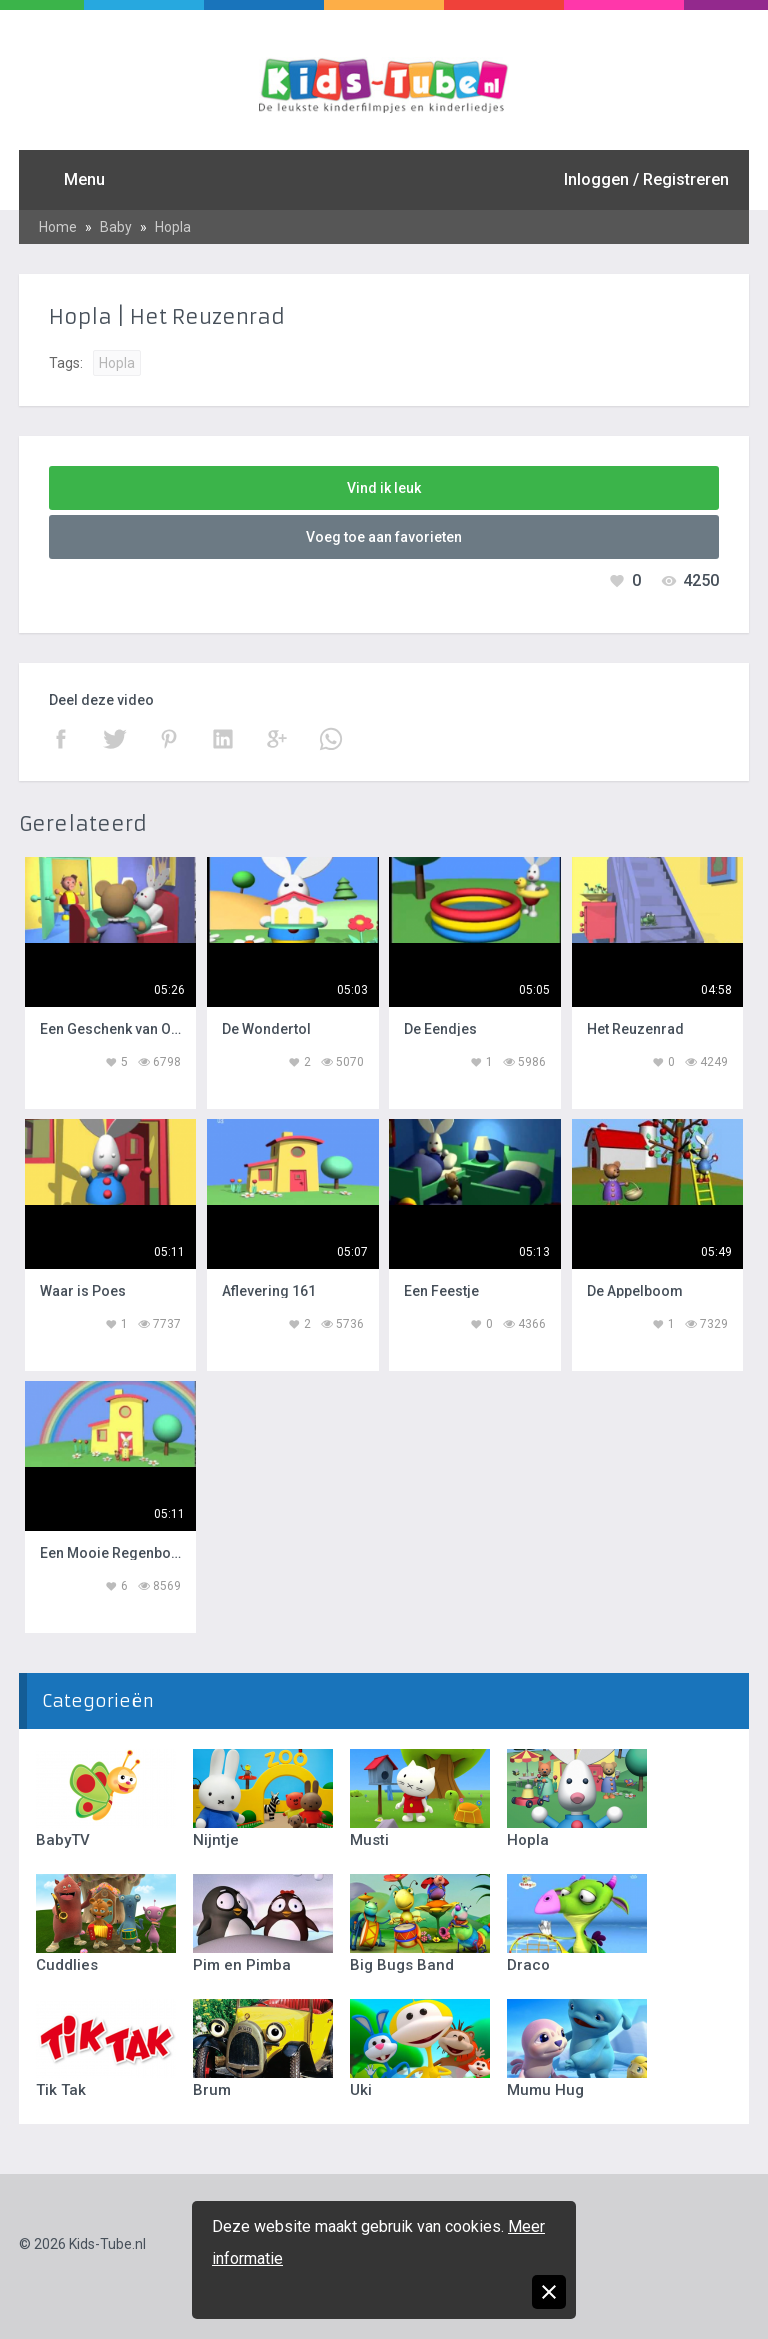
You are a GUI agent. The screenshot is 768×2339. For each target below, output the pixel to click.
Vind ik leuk (384, 488)
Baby (116, 227)
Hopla (173, 227)
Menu (84, 179)
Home (58, 227)
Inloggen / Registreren (646, 179)
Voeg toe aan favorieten (384, 537)
